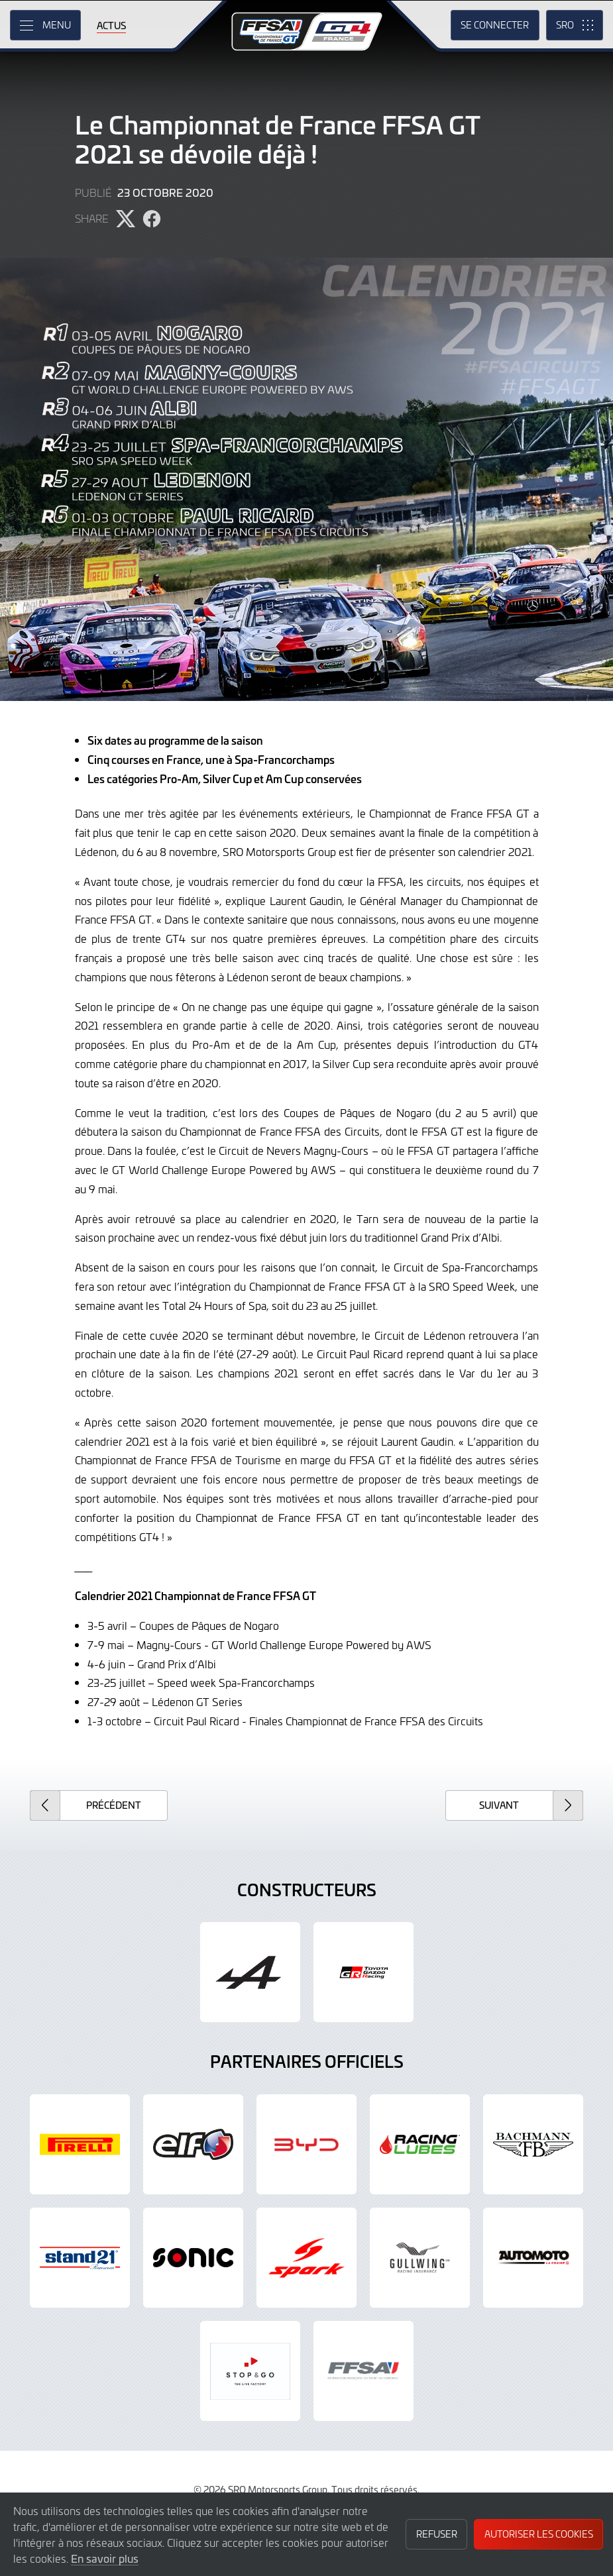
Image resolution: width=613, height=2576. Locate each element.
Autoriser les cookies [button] (538, 2534)
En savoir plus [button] (105, 2558)
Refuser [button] (436, 2534)
